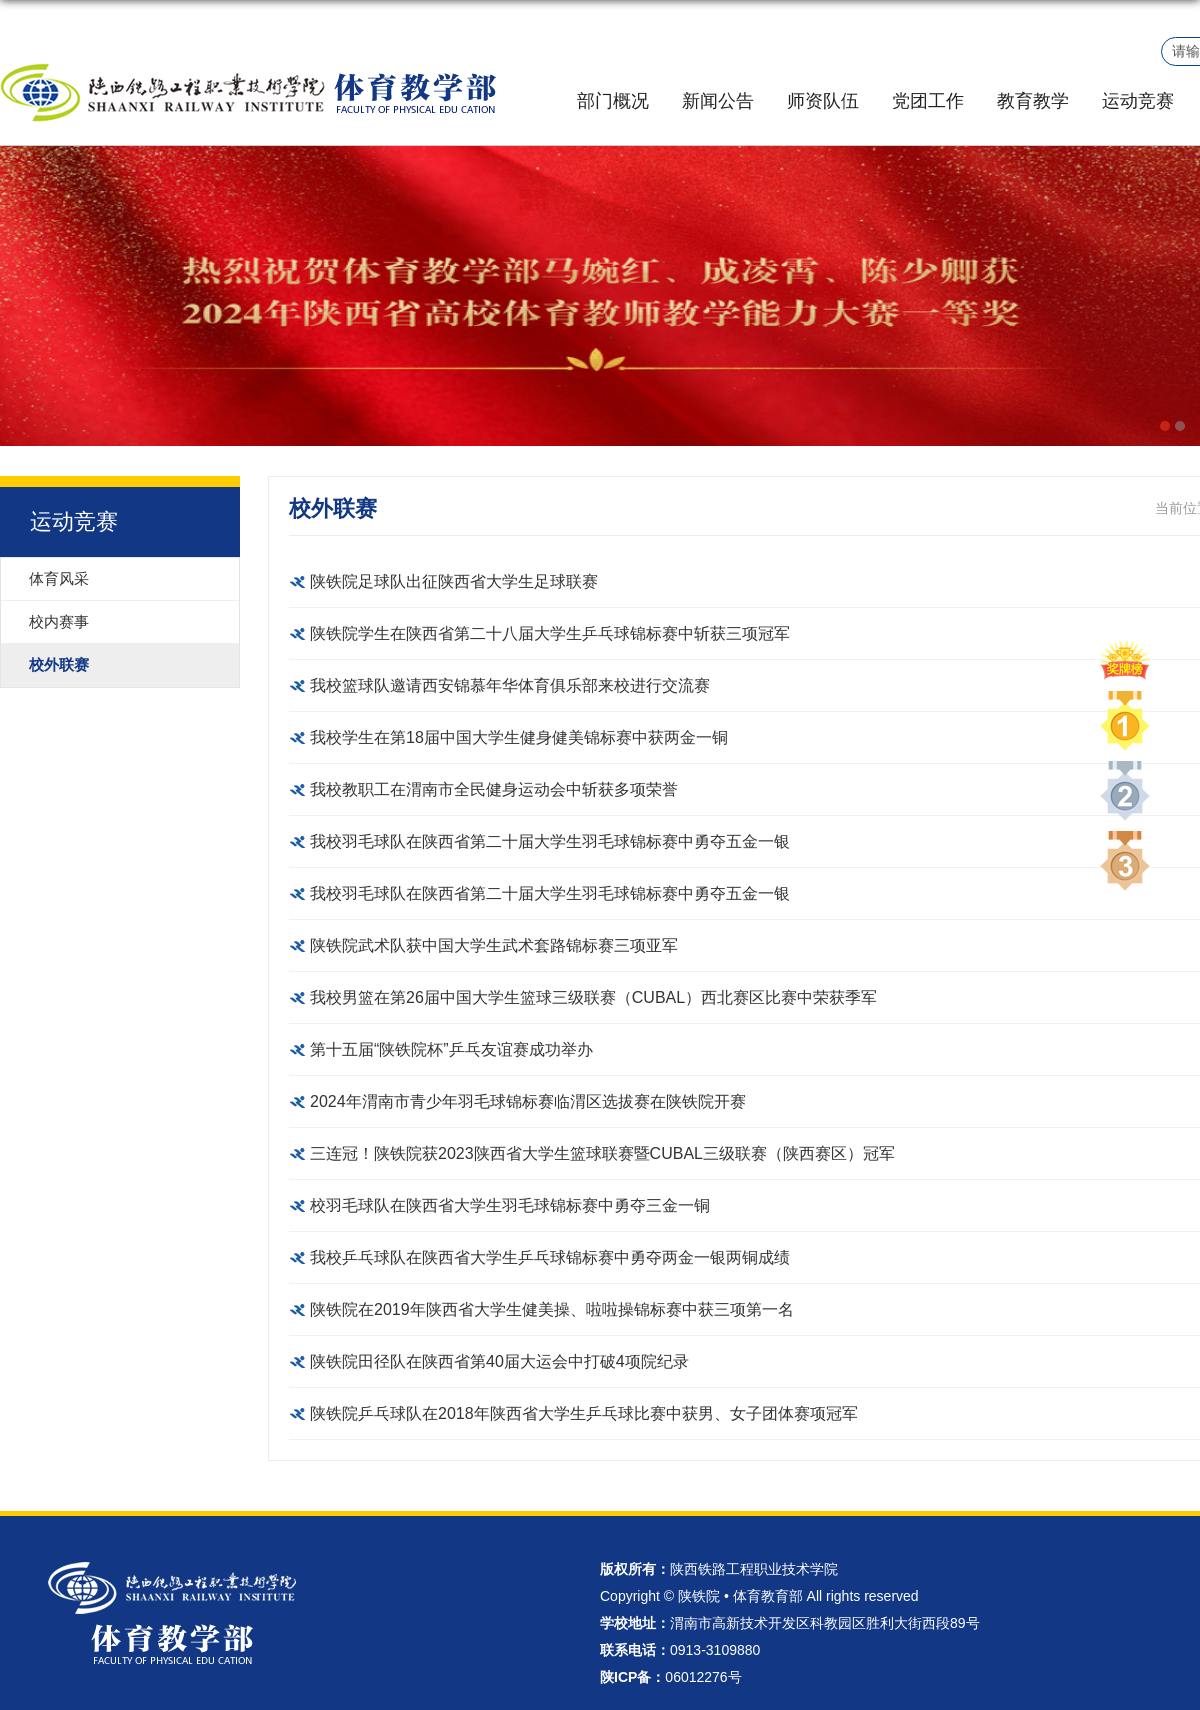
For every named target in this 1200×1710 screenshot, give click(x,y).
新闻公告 (718, 101)
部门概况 (613, 101)
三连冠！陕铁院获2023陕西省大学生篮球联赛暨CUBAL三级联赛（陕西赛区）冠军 (602, 1153)
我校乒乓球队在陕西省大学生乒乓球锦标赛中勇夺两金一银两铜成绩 (550, 1257)
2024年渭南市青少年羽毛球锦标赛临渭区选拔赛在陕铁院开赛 (528, 1101)
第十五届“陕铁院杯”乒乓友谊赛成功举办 (451, 1049)
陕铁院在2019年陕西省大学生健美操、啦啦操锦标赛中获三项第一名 (552, 1309)
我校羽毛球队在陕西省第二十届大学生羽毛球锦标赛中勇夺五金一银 (550, 841)
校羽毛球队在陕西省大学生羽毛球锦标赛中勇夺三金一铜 (510, 1205)
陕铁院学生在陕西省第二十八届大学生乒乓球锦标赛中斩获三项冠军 (550, 633)
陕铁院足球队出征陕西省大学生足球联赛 (454, 581)
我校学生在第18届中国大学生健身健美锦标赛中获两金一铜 (519, 737)
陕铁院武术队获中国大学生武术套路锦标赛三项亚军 (494, 945)
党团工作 (928, 101)
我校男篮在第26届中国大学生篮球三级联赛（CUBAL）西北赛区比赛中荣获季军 (593, 997)
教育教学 (1033, 101)
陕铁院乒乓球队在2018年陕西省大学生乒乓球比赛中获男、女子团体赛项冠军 (584, 1413)
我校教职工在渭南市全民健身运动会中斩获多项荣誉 (494, 789)
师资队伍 (823, 101)
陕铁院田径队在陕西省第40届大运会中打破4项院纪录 (499, 1361)
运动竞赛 (1138, 101)
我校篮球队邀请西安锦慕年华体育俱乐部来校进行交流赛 (510, 685)
